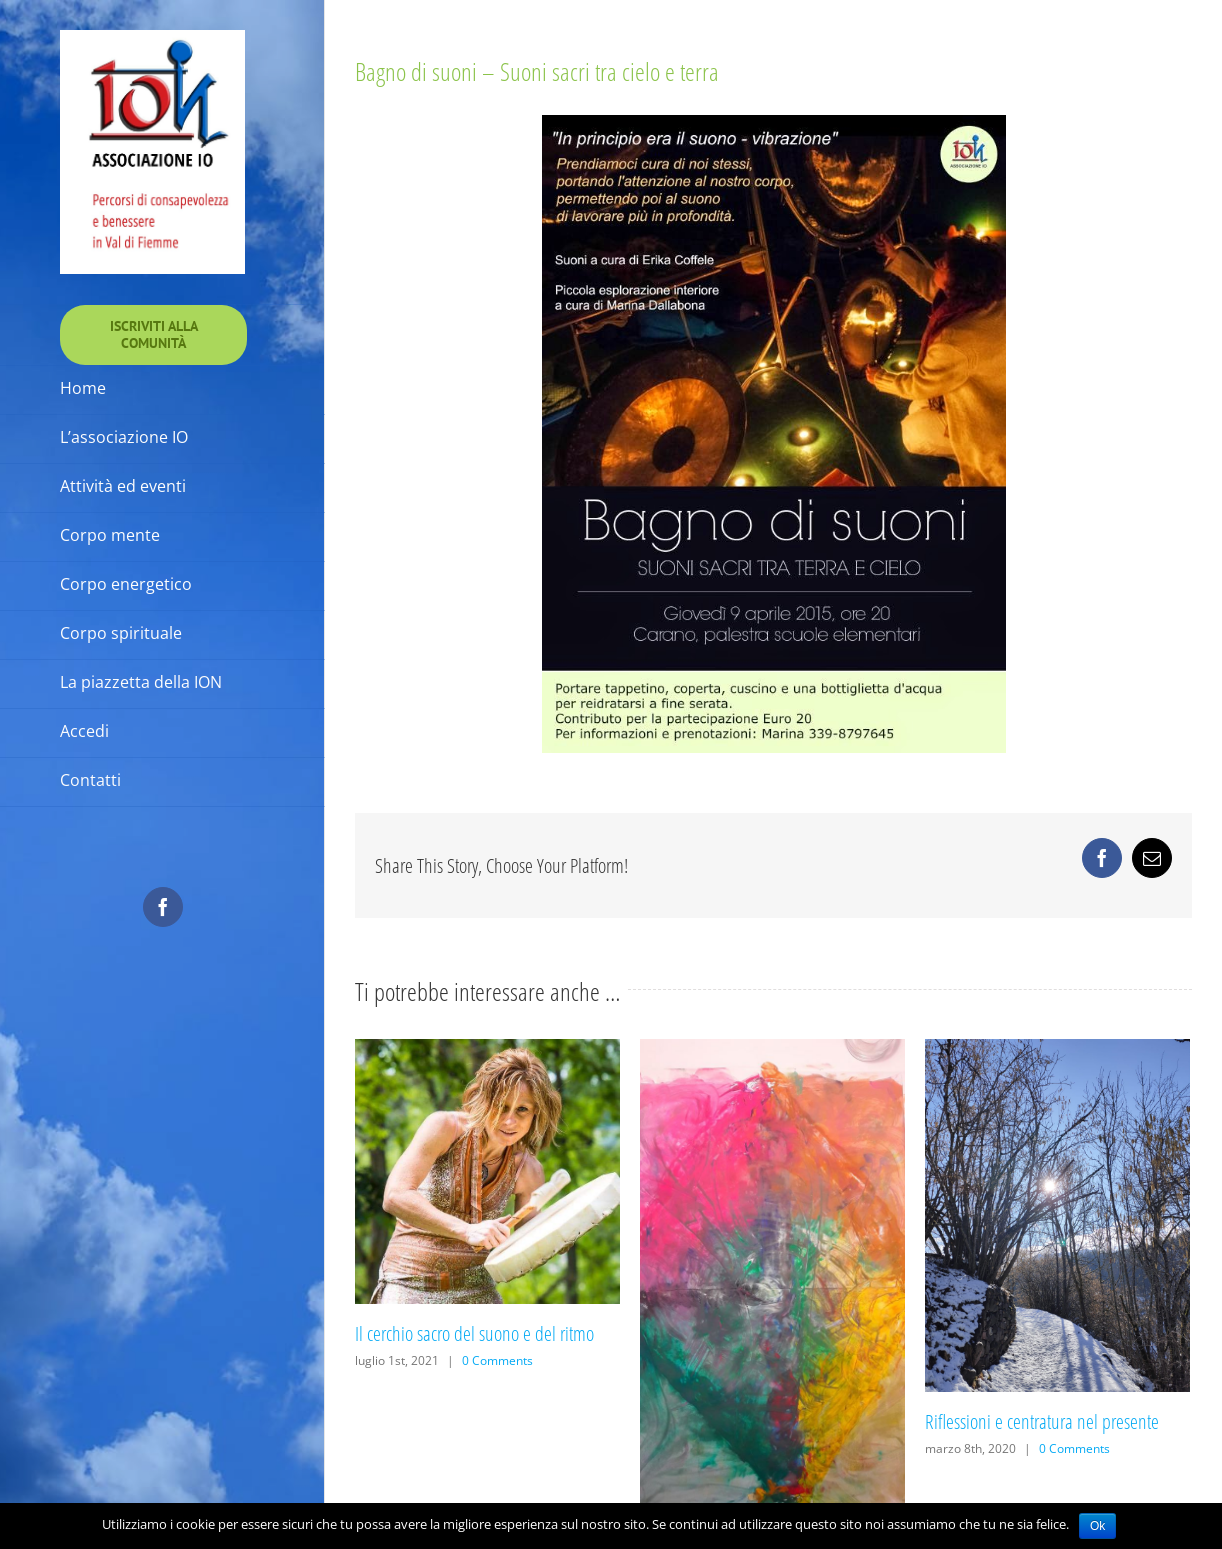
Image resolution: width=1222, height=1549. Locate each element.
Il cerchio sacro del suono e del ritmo (474, 1333)
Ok (1097, 1526)
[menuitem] (153, 335)
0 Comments (497, 1360)
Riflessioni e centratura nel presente (1042, 1421)
